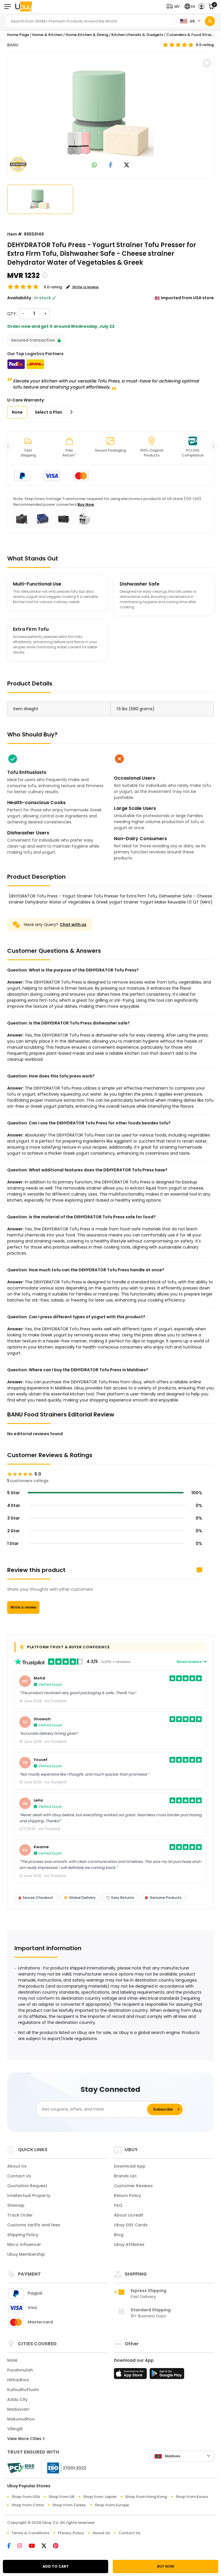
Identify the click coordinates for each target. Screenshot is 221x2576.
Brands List (125, 2176)
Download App (129, 2166)
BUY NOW (165, 2566)
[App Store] (131, 2375)
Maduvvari (18, 2409)
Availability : (20, 298)
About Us (16, 2166)
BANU (12, 45)
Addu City (17, 2399)
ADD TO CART (56, 2566)
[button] (174, 6)
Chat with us (73, 924)
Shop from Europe (112, 2505)
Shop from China (28, 2505)
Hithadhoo (18, 2380)
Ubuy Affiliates (129, 2244)
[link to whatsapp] (94, 165)
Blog (118, 2235)
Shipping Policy (22, 2235)
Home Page (18, 34)
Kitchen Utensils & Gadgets (137, 34)
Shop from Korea (192, 2496)
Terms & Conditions (30, 2533)
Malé (12, 2360)
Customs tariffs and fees (33, 2225)
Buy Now (85, 504)
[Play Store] (167, 2375)
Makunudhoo (21, 2419)
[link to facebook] (111, 165)
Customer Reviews (133, 2186)
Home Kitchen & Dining (87, 34)
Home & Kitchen (47, 34)
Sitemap (15, 2205)
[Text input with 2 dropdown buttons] (90, 21)
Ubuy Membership (26, 2254)
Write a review (23, 1607)
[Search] (210, 21)
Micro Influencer (24, 2244)
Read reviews (192, 1661)
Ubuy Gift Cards (131, 2225)
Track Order (20, 2215)
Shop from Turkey (69, 2505)
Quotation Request (27, 2186)
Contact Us (19, 2176)
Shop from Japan (100, 2496)
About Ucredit (128, 2215)
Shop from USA (26, 2496)
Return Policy (127, 2195)
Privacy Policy (71, 2533)
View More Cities (26, 2438)
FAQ (118, 2205)
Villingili (14, 2429)
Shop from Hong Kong (146, 2496)
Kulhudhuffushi (23, 2390)
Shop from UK (62, 2496)
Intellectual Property (28, 2195)
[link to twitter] (126, 165)
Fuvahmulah (20, 2370)
